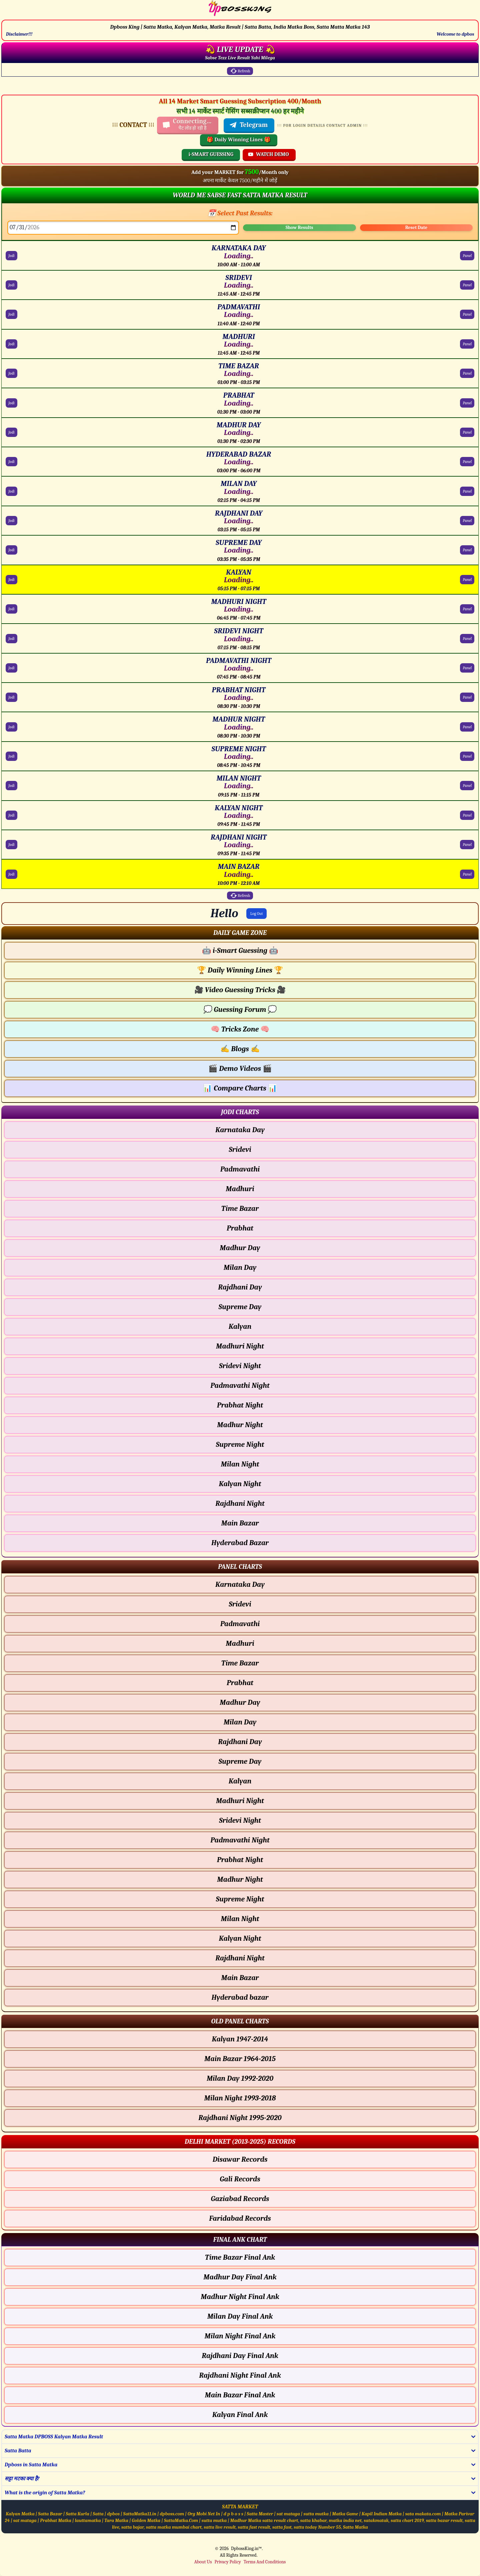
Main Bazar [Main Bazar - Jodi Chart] (240, 1523)
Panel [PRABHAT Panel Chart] (467, 403)
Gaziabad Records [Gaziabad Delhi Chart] (240, 2198)
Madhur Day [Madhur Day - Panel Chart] (240, 1702)
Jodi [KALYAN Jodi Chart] (11, 579)
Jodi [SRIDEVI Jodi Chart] (11, 285)
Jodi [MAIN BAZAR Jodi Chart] (11, 874)
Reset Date (416, 227)
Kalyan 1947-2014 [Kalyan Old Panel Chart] (240, 2039)
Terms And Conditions (265, 2562)
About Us (203, 2562)
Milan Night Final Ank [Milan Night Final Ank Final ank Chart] (240, 2336)
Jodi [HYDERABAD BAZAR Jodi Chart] (11, 461)
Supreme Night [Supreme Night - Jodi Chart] (240, 1444)
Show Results (299, 227)
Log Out (256, 913)
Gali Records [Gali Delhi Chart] (240, 2179)
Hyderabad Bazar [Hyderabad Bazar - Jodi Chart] (240, 1542)
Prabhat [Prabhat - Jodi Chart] (240, 1228)
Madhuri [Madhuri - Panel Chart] (240, 1643)
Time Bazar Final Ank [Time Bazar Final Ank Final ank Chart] (240, 2257)
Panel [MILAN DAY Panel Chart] (467, 491)
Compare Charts (240, 1088)
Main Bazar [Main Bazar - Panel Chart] (240, 1977)
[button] (240, 932)
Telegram (248, 125)
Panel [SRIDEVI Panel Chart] (467, 285)
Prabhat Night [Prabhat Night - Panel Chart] (240, 1859)
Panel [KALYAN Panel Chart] (467, 579)
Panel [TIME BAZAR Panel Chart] (467, 373)
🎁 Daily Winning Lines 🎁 (239, 140)
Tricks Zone (240, 1029)
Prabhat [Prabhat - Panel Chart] (240, 1682)
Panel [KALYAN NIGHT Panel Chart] (467, 815)
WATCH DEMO (268, 154)
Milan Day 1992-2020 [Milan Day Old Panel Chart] (240, 2078)
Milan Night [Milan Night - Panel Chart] (240, 1918)
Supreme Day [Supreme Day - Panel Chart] (240, 1761)
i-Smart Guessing (240, 950)
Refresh (240, 71)
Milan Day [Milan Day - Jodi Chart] (240, 1267)
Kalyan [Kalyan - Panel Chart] (240, 1781)
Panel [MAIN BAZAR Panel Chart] (467, 874)
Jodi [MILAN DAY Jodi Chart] (11, 491)
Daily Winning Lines (240, 970)
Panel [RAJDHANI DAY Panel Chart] (467, 520)
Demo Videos (239, 1068)
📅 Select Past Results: (240, 213)
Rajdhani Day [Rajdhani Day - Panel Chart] (240, 1741)
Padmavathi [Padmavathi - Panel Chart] (240, 1623)
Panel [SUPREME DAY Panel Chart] (467, 550)
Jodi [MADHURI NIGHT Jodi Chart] (11, 609)
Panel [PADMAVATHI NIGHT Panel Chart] (467, 668)
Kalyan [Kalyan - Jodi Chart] (240, 1326)
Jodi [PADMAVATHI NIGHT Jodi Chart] (11, 668)
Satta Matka (355, 2527)
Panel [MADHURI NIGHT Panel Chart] (467, 609)
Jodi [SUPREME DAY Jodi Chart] (11, 550)
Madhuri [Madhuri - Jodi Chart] (240, 1189)
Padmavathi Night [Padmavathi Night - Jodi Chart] (239, 1385)
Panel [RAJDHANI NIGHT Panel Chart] (467, 844)
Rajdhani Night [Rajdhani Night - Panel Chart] (240, 1958)
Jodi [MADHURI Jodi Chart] (11, 344)
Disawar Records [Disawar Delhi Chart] (240, 2159)
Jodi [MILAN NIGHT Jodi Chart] (11, 785)
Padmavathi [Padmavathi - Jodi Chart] (240, 1169)
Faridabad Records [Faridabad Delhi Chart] (240, 2218)
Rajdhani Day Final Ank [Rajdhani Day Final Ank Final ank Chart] (240, 2355)
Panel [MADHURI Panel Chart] (467, 344)
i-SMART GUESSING (210, 154)
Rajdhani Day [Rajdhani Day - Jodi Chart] (240, 1287)
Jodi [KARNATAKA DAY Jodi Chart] (11, 255)
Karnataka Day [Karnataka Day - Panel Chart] (240, 1584)
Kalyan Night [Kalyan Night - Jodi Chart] (240, 1483)
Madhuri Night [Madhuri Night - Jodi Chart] (240, 1346)
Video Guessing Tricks (240, 990)
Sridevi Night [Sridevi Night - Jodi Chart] (240, 1365)
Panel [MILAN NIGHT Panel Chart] (467, 785)
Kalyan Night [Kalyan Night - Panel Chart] (240, 1938)
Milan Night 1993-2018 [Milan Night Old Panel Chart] (240, 2098)
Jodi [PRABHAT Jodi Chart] (11, 403)
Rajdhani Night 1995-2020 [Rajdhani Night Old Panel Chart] (239, 2117)
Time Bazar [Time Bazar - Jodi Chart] (240, 1208)
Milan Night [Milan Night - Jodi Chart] (240, 1464)
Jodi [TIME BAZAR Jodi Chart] (11, 373)
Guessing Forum (240, 1009)
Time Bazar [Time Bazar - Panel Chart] (240, 1663)
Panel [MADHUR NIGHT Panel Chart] (467, 727)
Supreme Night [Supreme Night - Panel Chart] (240, 1899)
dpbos (113, 2514)
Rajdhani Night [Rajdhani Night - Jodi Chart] (240, 1503)
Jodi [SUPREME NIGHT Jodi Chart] (11, 756)
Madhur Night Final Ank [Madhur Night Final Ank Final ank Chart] (240, 2296)
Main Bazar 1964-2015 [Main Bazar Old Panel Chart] (240, 2058)
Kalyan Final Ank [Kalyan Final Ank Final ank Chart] (240, 2414)
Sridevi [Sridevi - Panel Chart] (240, 1604)
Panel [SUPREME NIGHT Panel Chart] (467, 756)
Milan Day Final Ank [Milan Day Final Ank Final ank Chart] (240, 2316)
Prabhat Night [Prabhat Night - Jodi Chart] (240, 1405)
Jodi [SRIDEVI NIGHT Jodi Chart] (11, 638)
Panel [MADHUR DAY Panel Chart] (467, 432)
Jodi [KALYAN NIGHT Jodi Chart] (11, 815)
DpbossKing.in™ (246, 2548)
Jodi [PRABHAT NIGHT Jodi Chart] (11, 697)
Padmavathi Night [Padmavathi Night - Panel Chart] (239, 1840)
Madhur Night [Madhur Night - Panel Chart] (240, 1879)
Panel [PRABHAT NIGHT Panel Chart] (467, 697)
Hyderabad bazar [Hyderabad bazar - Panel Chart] (239, 1997)
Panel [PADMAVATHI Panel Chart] (467, 314)
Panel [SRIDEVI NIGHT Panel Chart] (467, 638)
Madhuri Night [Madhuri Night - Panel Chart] (240, 1800)
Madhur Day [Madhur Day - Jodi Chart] (240, 1248)
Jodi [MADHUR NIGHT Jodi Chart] (11, 727)
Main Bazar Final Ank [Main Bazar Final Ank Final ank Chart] (240, 2395)
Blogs (239, 1049)
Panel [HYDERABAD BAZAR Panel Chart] (467, 461)
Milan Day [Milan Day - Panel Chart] (240, 1722)
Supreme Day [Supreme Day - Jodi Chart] (240, 1306)
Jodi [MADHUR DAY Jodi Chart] (11, 432)
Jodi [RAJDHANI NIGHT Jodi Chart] (11, 844)
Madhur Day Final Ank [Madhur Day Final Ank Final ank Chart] (239, 2277)
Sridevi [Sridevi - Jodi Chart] (240, 1149)
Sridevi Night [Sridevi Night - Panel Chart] (240, 1820)
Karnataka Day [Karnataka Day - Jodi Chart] (240, 1130)
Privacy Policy (227, 2562)
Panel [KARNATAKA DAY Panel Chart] (467, 255)
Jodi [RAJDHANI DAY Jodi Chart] (11, 520)
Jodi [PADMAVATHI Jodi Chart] (11, 314)
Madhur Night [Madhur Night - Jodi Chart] (240, 1424)
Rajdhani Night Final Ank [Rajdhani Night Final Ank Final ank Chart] (240, 2375)
